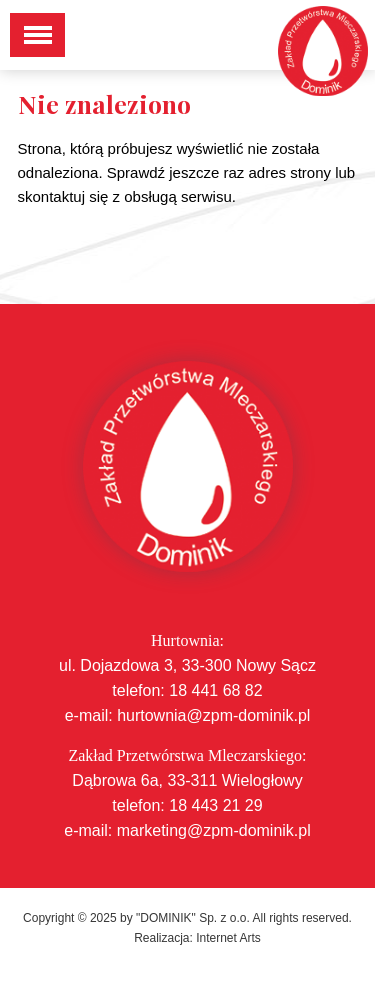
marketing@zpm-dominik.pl (214, 830)
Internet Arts (228, 938)
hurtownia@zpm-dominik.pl (213, 715)
